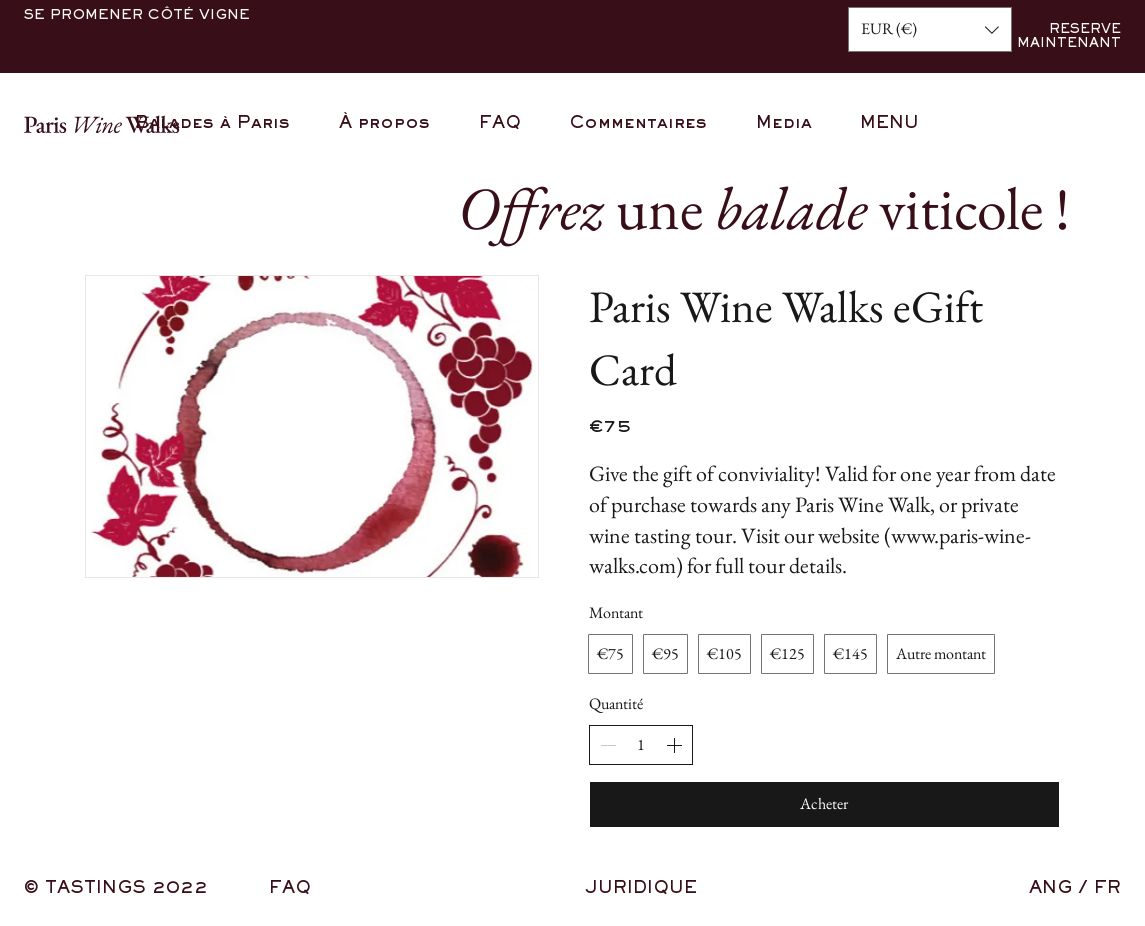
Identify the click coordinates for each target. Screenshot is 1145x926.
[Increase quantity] (674, 745)
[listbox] (930, 29)
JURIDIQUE (641, 889)
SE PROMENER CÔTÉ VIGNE (137, 15)
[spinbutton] (641, 745)
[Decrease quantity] (608, 745)
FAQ (290, 889)
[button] (930, 29)
